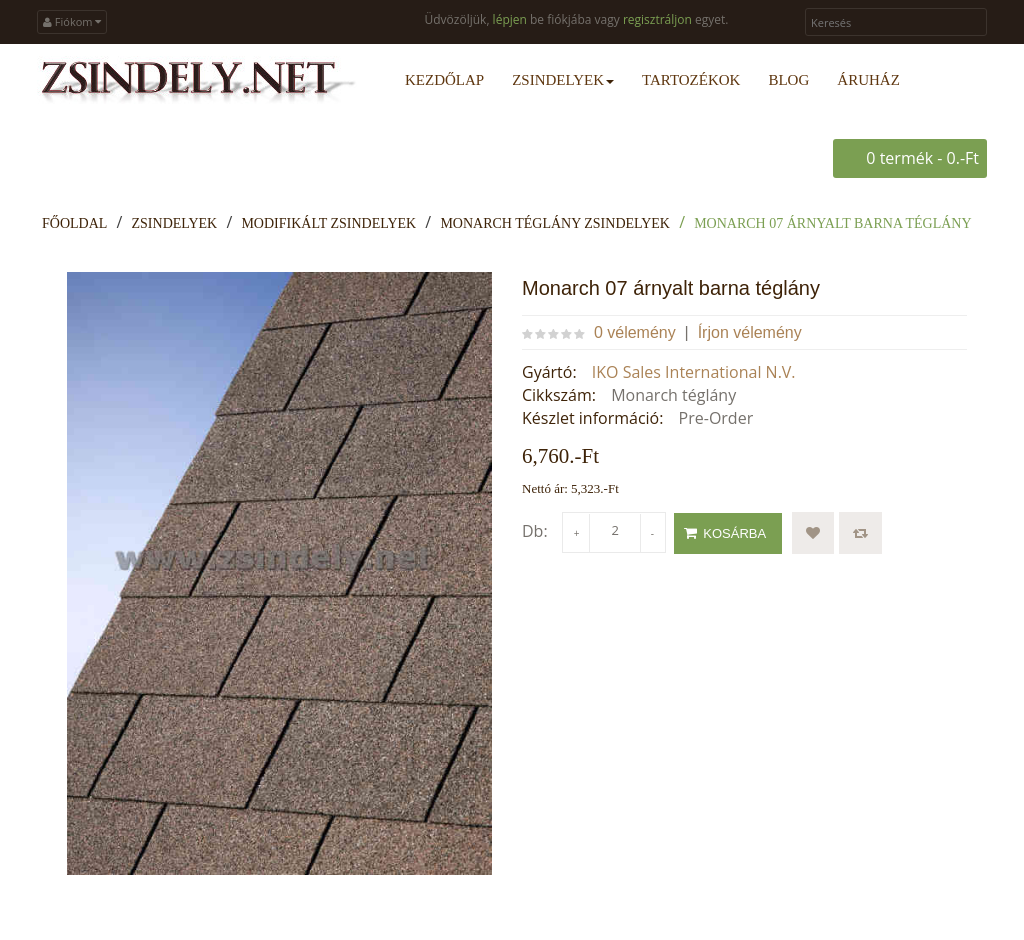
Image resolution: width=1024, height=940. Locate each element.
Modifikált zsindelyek (328, 223)
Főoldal (74, 223)
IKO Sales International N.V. (694, 372)
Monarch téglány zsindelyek (555, 223)
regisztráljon (657, 19)
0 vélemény (635, 332)
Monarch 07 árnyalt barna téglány (832, 223)
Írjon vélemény (750, 332)
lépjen (510, 19)
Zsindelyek (175, 223)
